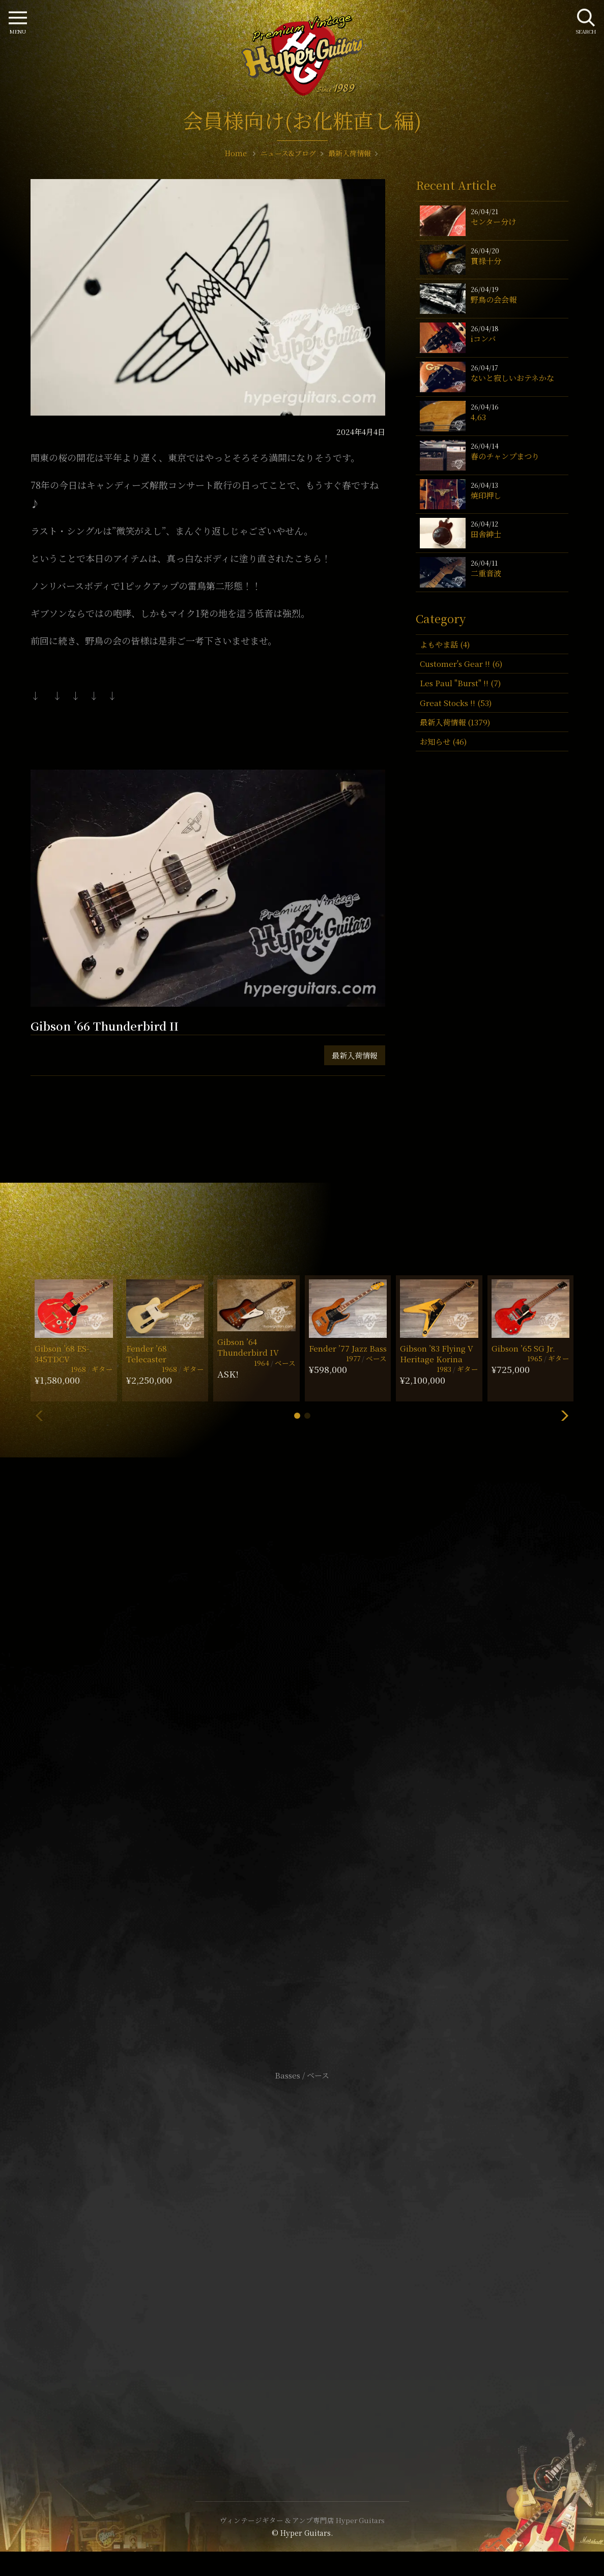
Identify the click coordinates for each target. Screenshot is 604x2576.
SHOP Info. (302, 1771)
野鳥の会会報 (493, 299)
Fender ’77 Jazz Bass (348, 1348)
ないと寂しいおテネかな (512, 377)
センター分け (493, 221)
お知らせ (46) (443, 741)
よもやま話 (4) (445, 644)
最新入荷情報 (355, 1055)
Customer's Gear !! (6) (461, 663)
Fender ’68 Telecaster (146, 1353)
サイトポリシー (302, 2246)
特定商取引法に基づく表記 (302, 2261)
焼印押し (486, 495)
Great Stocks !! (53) (456, 702)
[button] (297, 1416)
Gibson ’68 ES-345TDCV (62, 1353)
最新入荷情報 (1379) (455, 722)
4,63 (478, 417)
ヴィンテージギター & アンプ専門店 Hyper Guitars (302, 2520)
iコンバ (483, 338)
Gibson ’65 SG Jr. (523, 1348)
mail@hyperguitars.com (317, 1741)
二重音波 (486, 573)
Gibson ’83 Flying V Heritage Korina (436, 1353)
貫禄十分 (486, 260)
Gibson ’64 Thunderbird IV (248, 1347)
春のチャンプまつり (505, 456)
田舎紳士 (486, 534)
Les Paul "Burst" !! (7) (460, 683)
